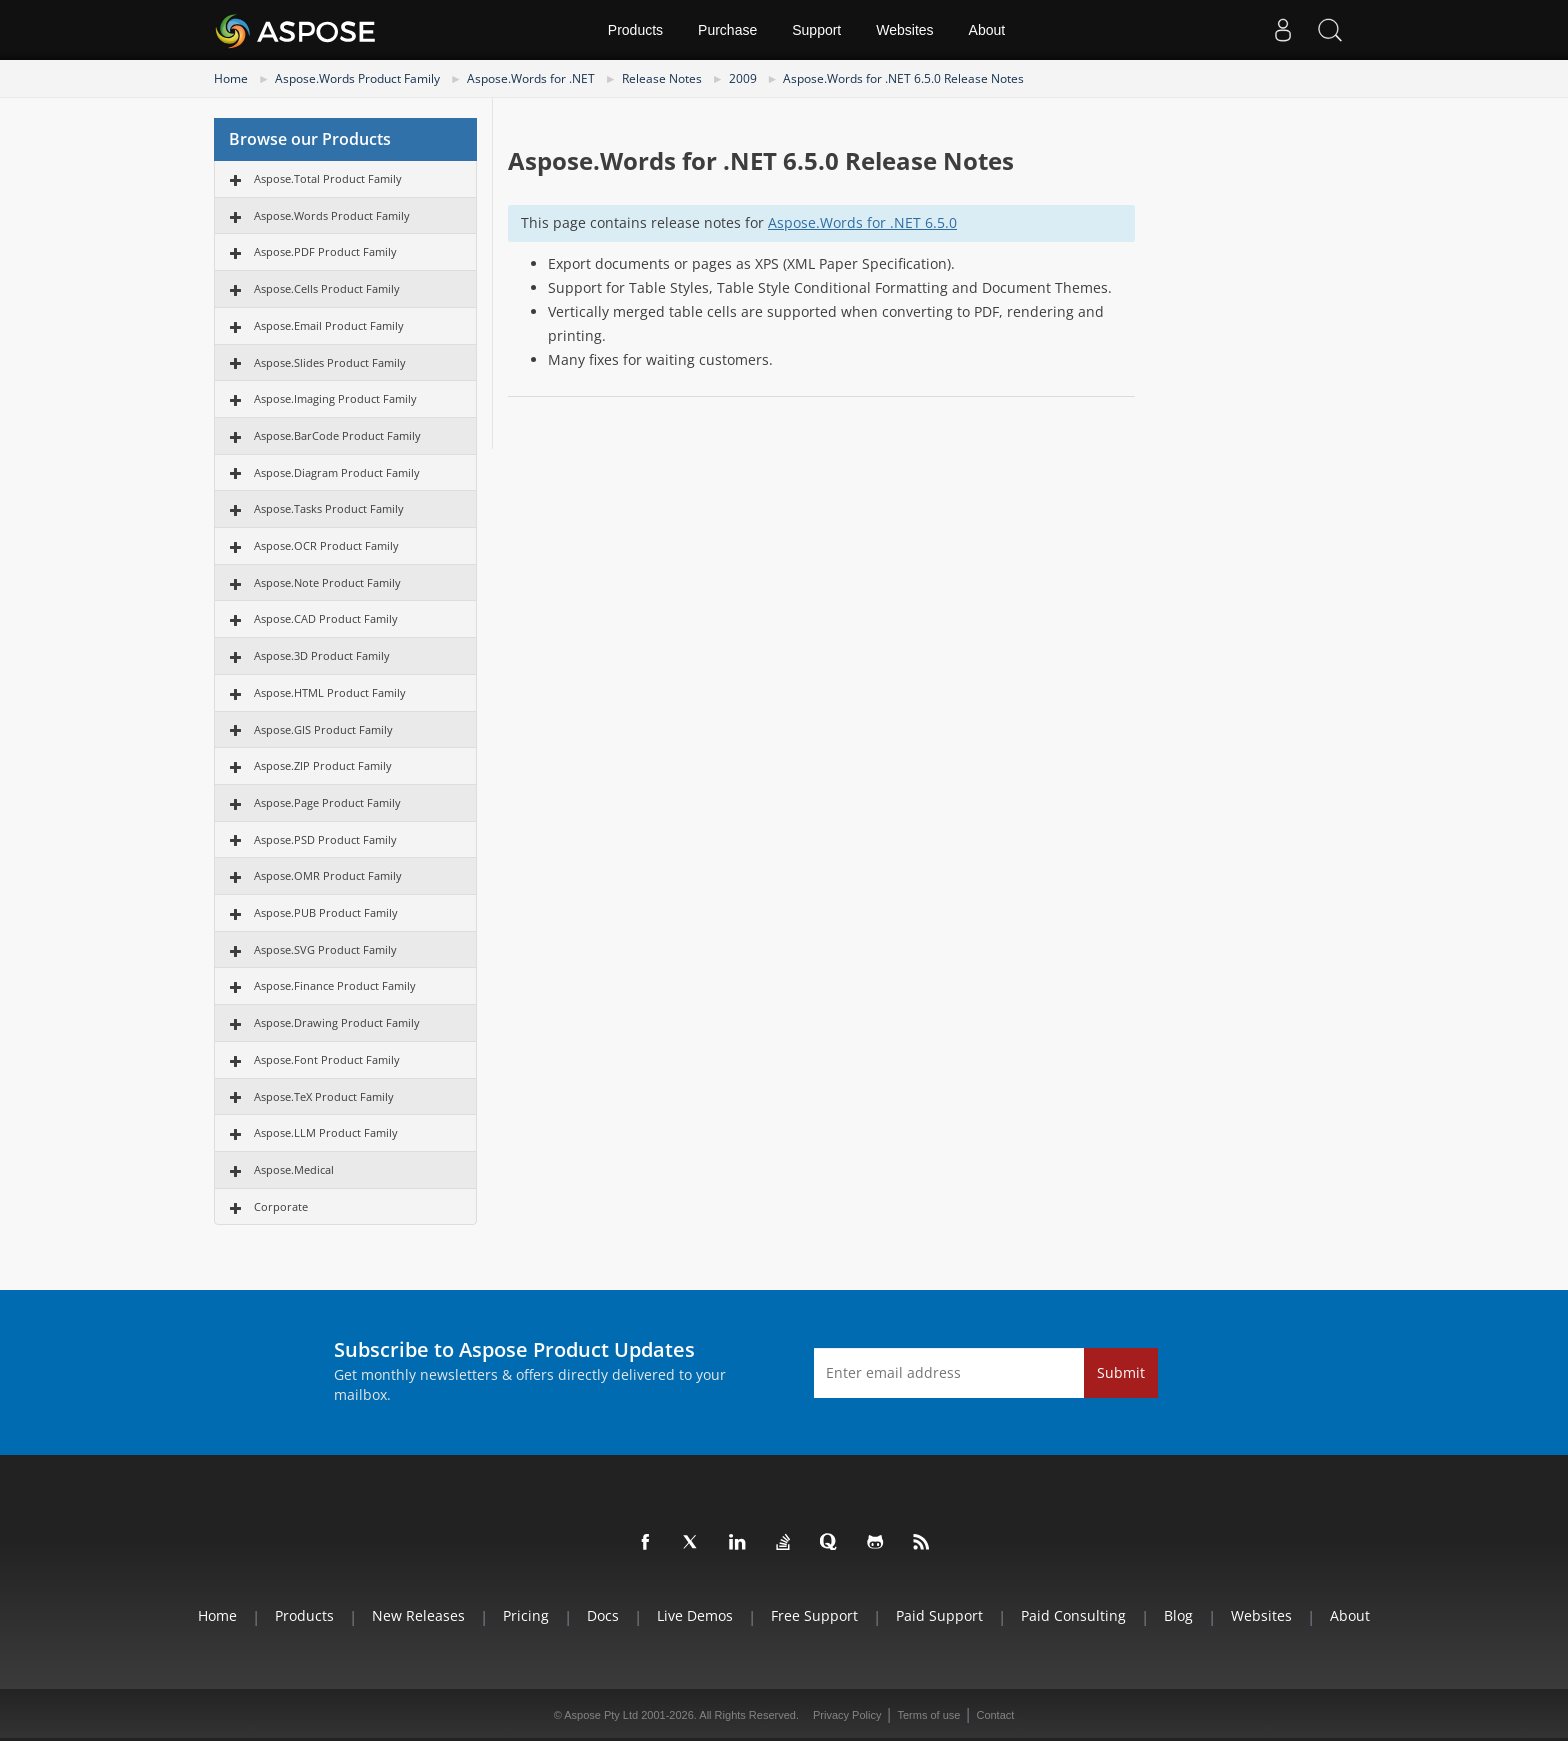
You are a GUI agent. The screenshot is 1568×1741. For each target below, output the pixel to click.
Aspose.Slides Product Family (330, 362)
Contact (995, 1715)
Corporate (281, 1206)
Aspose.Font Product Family (327, 1059)
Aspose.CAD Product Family (326, 618)
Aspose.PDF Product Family (325, 251)
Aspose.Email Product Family (329, 325)
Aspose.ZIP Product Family (323, 765)
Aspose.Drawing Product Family (337, 1022)
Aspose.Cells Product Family (327, 288)
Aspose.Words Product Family (357, 78)
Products (635, 30)
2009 (743, 78)
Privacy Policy (847, 1715)
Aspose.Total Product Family (328, 178)
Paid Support (939, 1615)
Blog (1178, 1615)
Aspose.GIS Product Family (323, 729)
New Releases (418, 1615)
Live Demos (695, 1615)
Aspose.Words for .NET (531, 78)
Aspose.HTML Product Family (330, 692)
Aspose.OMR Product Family (328, 875)
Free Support (814, 1615)
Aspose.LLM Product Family (326, 1132)
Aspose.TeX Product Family (324, 1096)
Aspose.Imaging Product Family (335, 398)
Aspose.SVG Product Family (325, 949)
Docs (603, 1615)
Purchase (727, 30)
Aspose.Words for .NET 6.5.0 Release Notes (903, 78)
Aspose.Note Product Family (327, 582)
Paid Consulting (1073, 1615)
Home (231, 78)
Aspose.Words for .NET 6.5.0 (862, 222)
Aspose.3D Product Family (322, 655)
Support (816, 30)
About (987, 30)
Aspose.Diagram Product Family (337, 472)
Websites (904, 30)
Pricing (526, 1615)
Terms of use (928, 1715)
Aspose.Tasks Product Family (329, 508)
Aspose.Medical (294, 1169)
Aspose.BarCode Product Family (337, 435)
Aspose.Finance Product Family (335, 985)
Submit (1121, 1372)
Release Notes (662, 78)
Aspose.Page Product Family (327, 802)
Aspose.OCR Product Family (326, 545)
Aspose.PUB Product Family (326, 912)
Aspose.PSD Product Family (325, 839)
